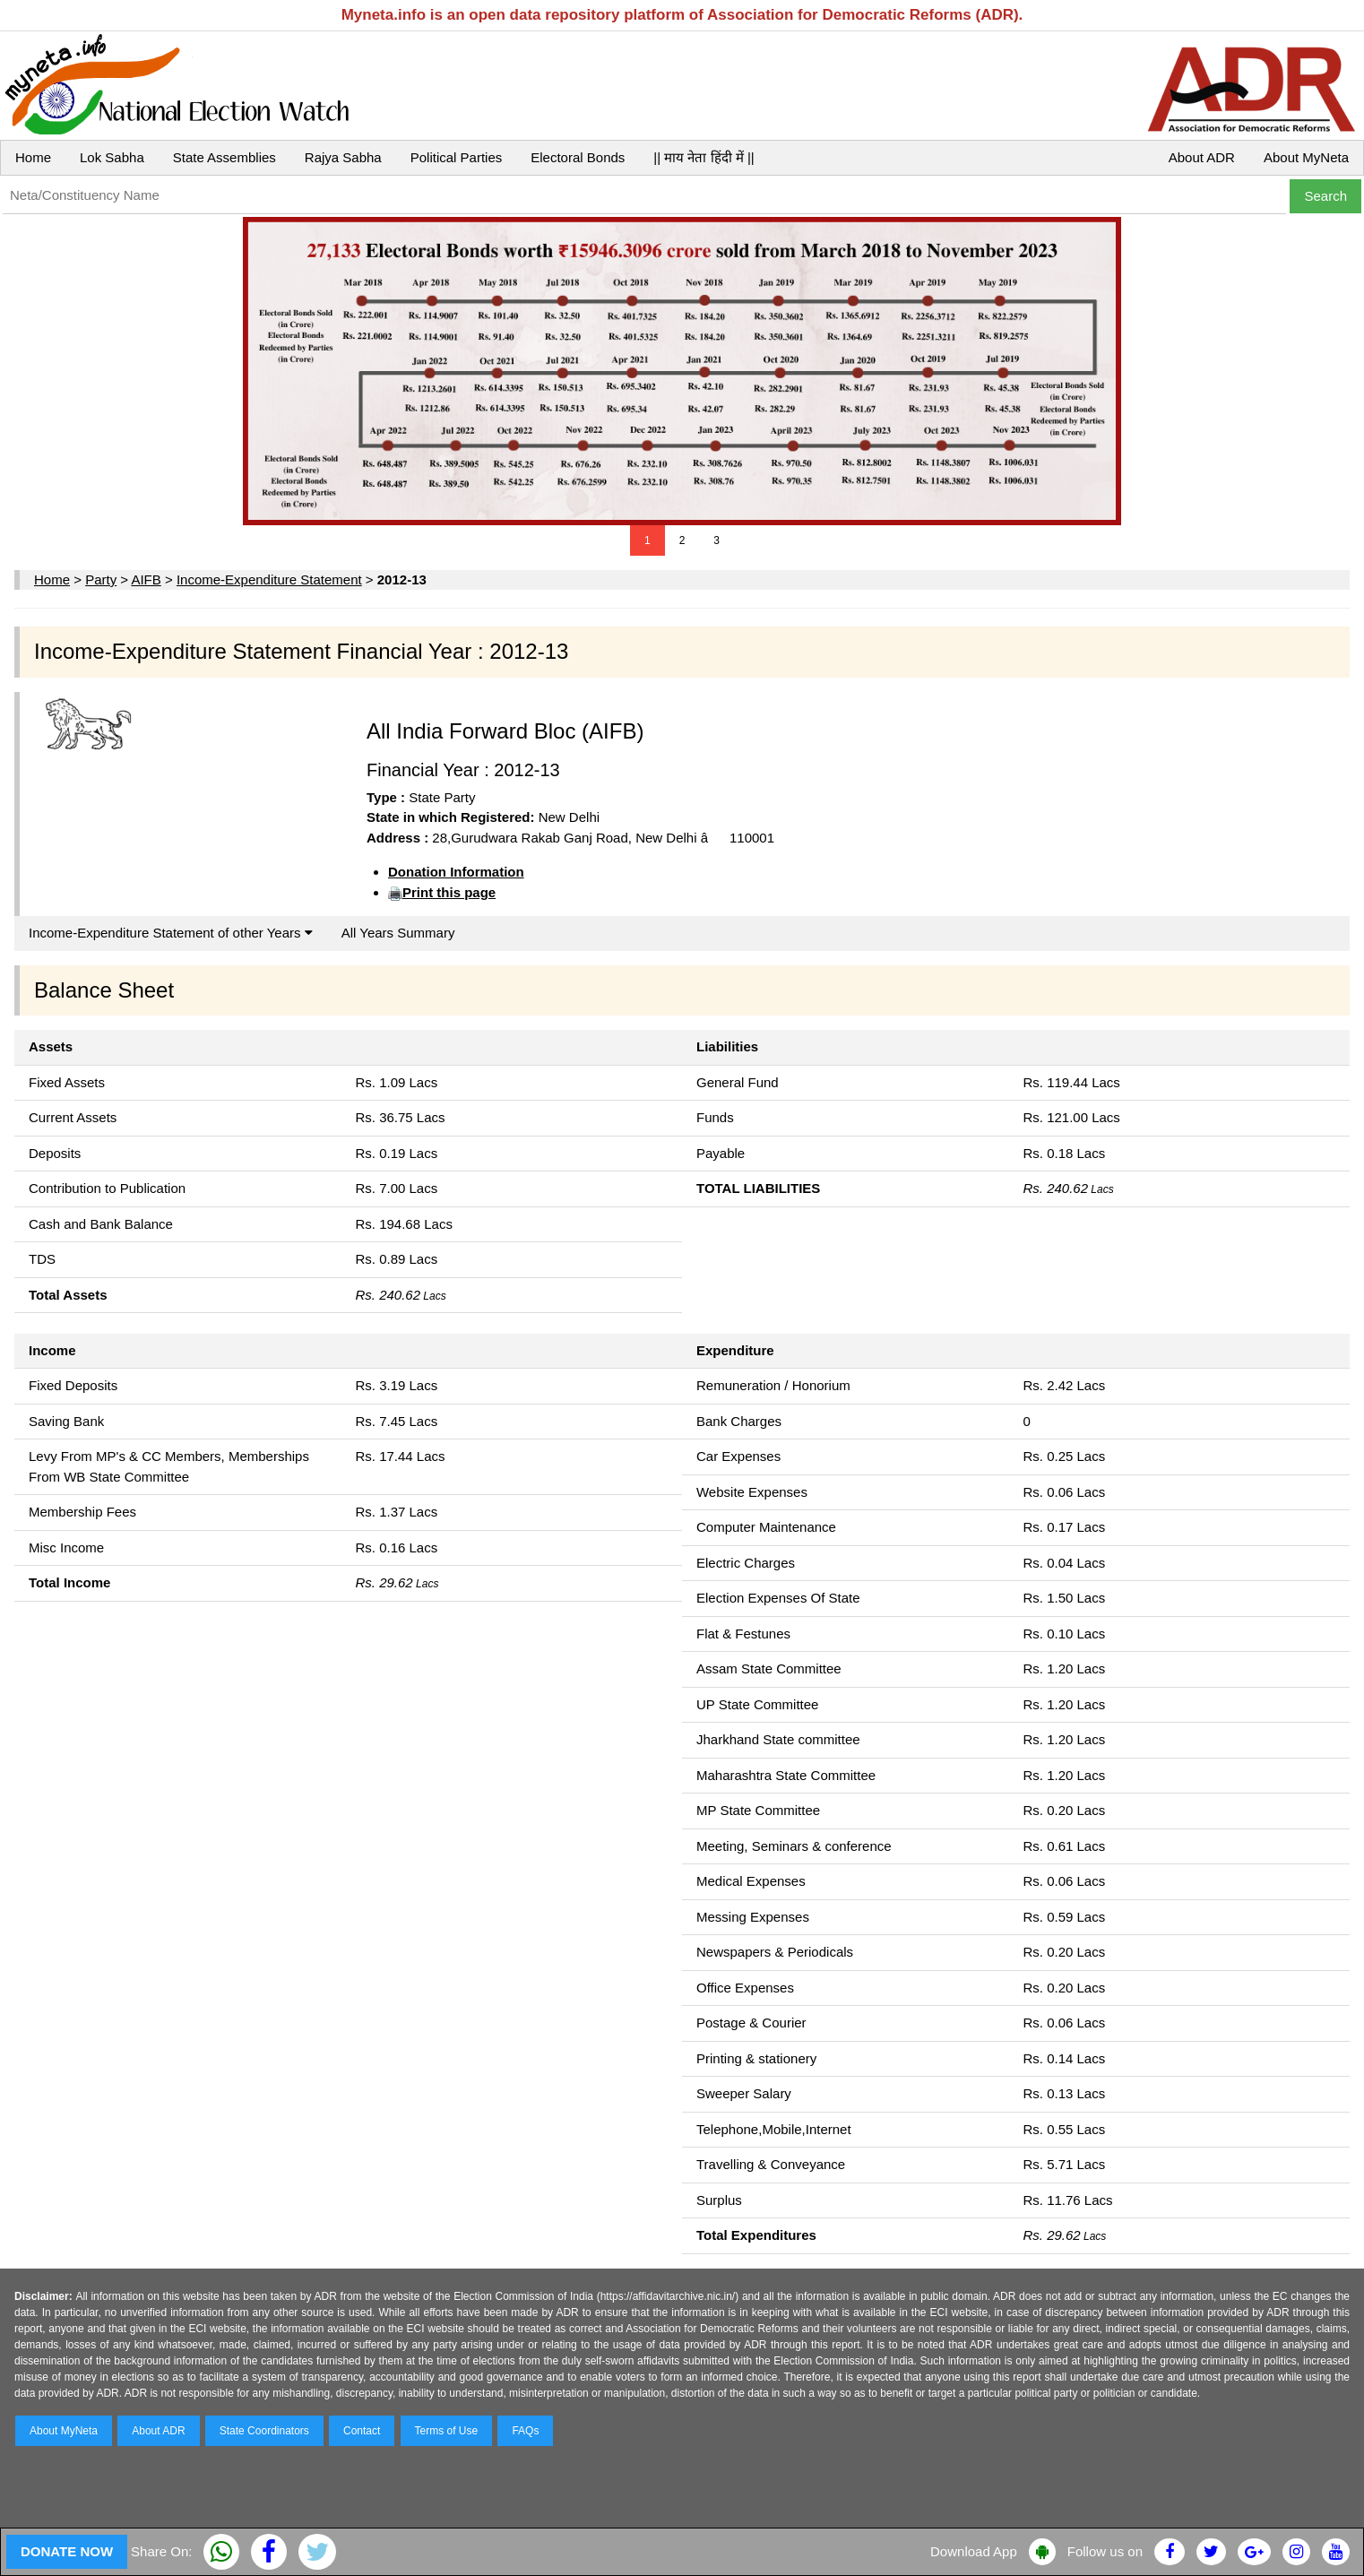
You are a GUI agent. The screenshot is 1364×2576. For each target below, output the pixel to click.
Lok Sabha (112, 157)
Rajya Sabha (343, 157)
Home (33, 157)
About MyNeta (1306, 157)
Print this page (449, 892)
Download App (973, 2551)
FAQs (525, 2431)
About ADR (1202, 157)
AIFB (145, 579)
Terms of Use (447, 2431)
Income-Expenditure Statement (269, 579)
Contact (361, 2431)
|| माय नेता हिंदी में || (703, 157)
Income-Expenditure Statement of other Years (171, 932)
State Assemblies (224, 157)
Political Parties (456, 157)
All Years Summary (398, 932)
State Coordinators (264, 2431)
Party (101, 579)
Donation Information (456, 871)
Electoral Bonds (578, 157)
